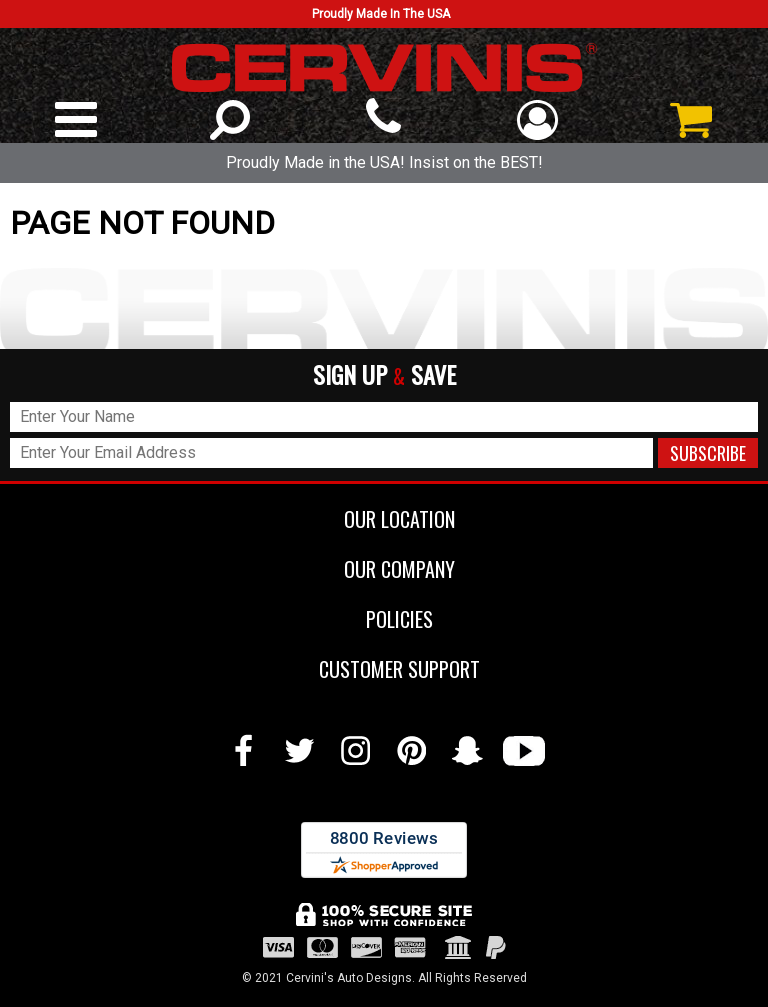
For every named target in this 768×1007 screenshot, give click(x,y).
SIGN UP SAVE (384, 375)
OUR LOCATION (384, 519)
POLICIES (384, 619)
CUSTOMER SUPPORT (384, 669)
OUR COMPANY (384, 569)
